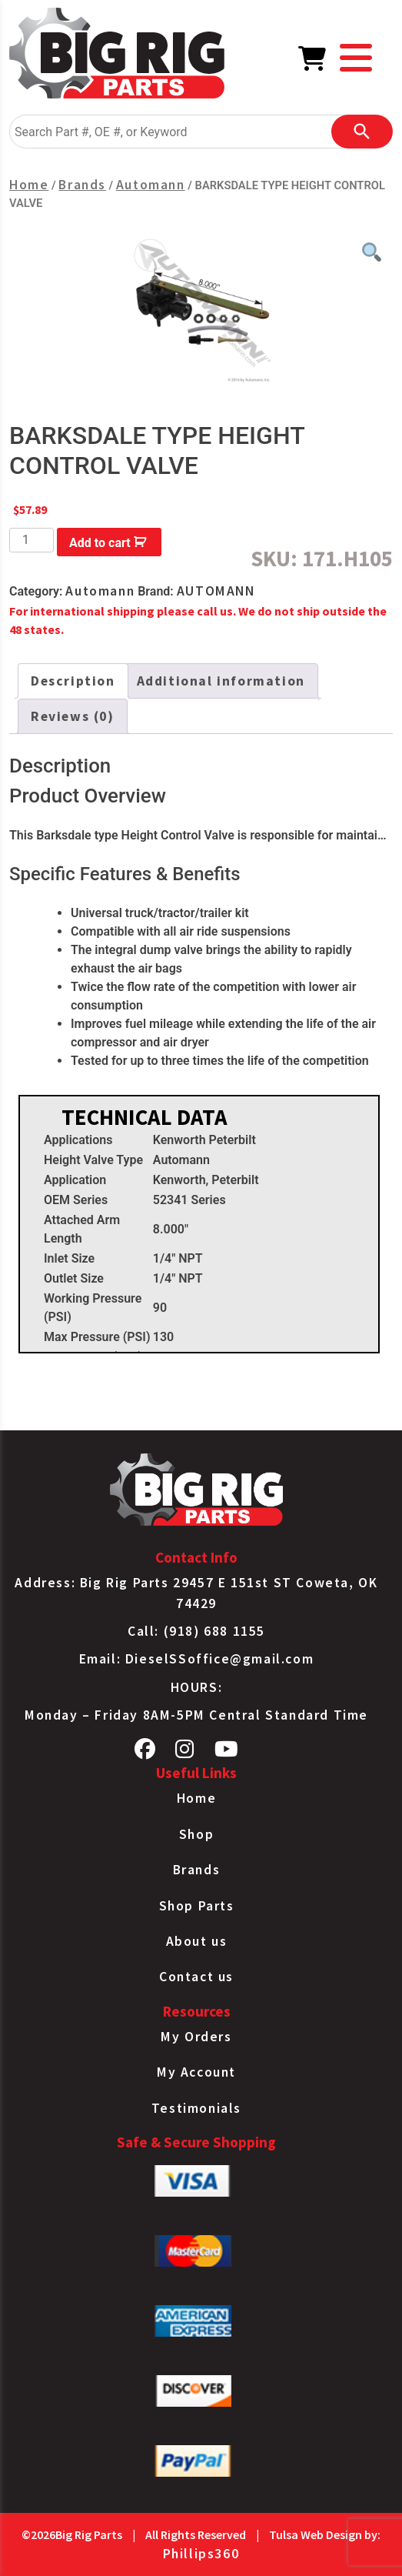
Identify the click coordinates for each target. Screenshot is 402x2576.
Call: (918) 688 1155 (196, 1631)
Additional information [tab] (221, 680)
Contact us (196, 1976)
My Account (196, 2072)
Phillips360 (201, 2553)
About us (197, 1941)
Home (28, 184)
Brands (82, 184)
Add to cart (100, 543)
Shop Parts (196, 1905)
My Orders (196, 2036)
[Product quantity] (31, 540)
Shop (196, 1834)
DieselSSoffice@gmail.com (219, 1658)
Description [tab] (73, 680)
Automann (150, 184)
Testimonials (196, 2108)
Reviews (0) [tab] (73, 716)
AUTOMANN (216, 590)
